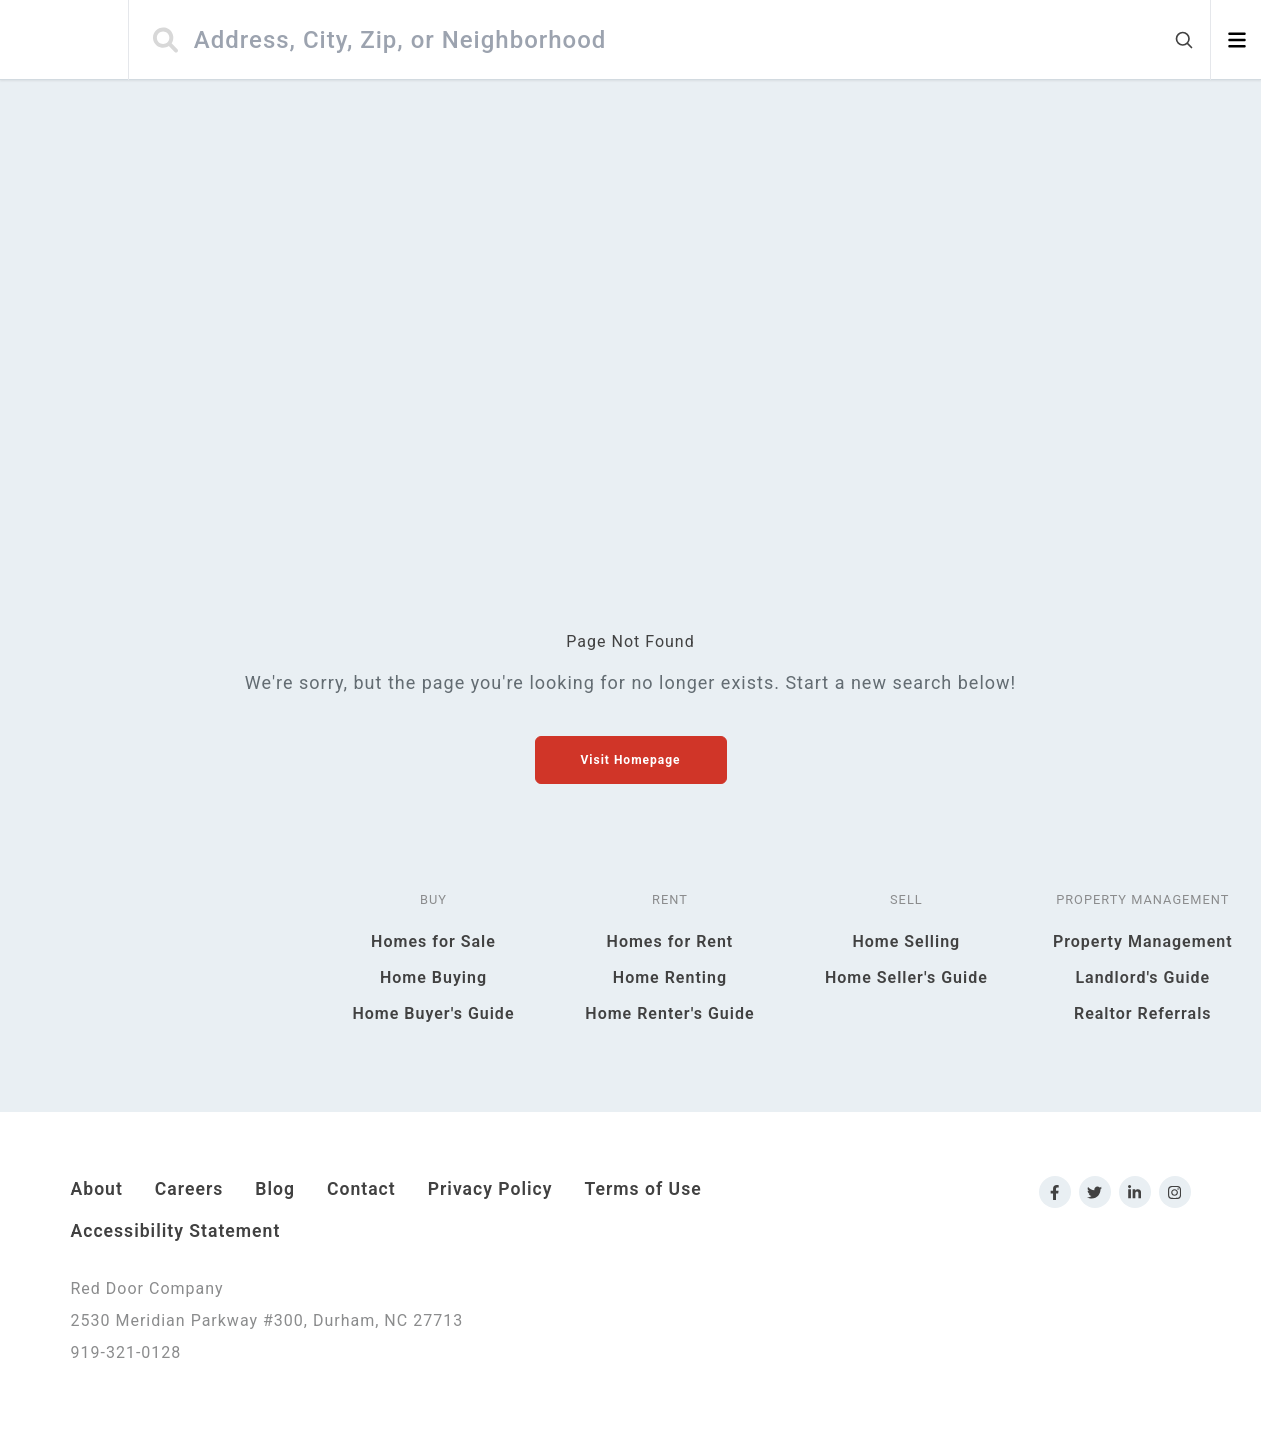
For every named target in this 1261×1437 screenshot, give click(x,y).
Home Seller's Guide (906, 977)
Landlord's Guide (1142, 977)
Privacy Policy (490, 1189)
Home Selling (906, 941)
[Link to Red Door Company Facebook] (1055, 1192)
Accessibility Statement (176, 1231)
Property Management (1143, 941)
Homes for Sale (433, 941)
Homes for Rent (670, 941)
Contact (361, 1189)
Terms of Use (643, 1189)
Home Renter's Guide (669, 1013)
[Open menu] (1236, 40)
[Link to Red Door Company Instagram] (1175, 1192)
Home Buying (433, 977)
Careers (189, 1189)
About (97, 1189)
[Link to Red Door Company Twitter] (1095, 1192)
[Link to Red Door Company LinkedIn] (1135, 1192)
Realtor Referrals (1143, 1013)
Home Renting (670, 977)
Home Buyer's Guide (433, 1013)
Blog (275, 1189)
